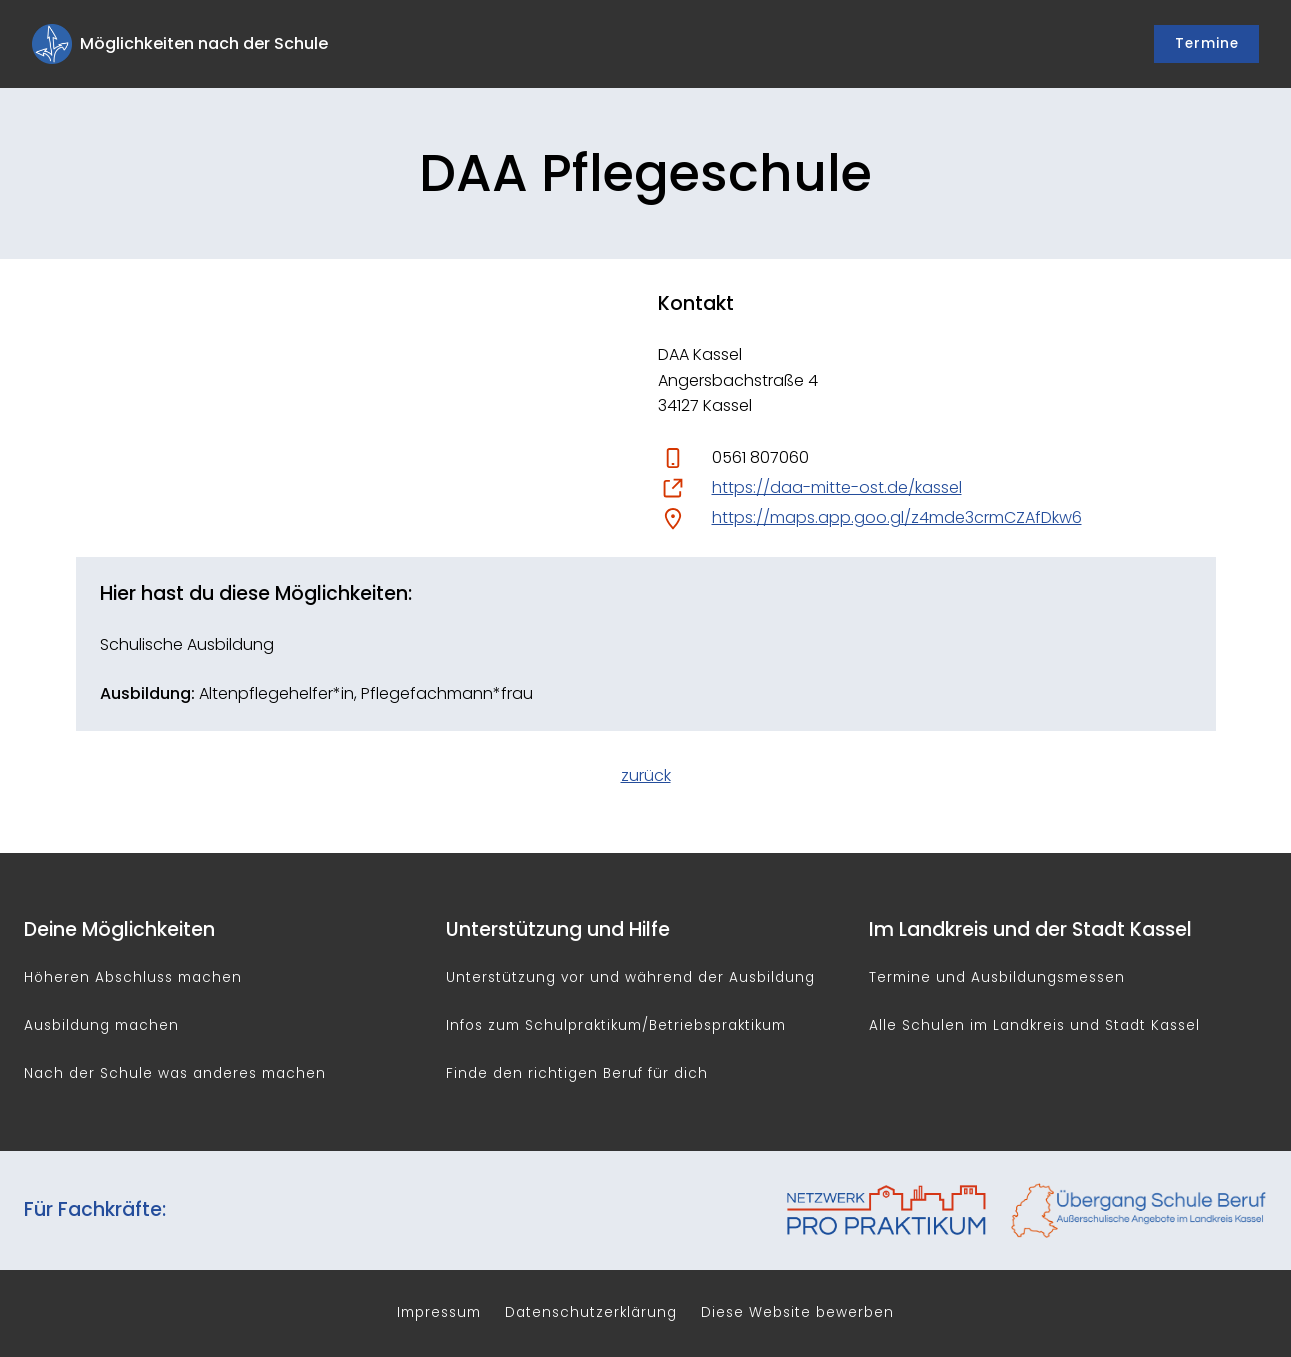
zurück (646, 775)
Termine (1207, 43)
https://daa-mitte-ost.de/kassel (837, 487)
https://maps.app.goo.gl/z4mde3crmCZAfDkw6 (897, 517)
